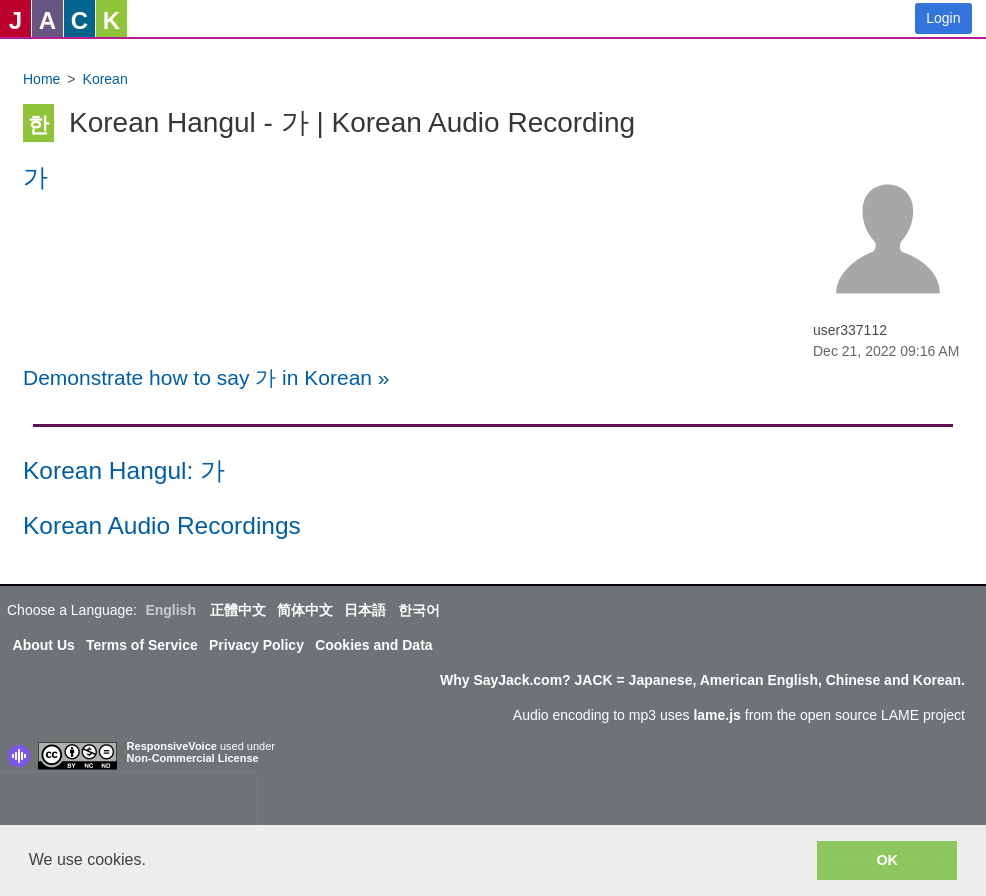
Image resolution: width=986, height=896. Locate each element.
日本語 (365, 610)
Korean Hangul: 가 (124, 470)
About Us (44, 645)
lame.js (716, 715)
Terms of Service (142, 645)
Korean (105, 79)
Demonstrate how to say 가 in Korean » (206, 377)
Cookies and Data (373, 645)
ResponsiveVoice (172, 746)
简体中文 (305, 610)
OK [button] (887, 860)
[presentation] (128, 803)
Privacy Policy (256, 645)
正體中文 (238, 610)
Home (41, 79)
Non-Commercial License (193, 758)
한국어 (419, 610)
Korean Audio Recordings (162, 525)
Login (943, 18)
